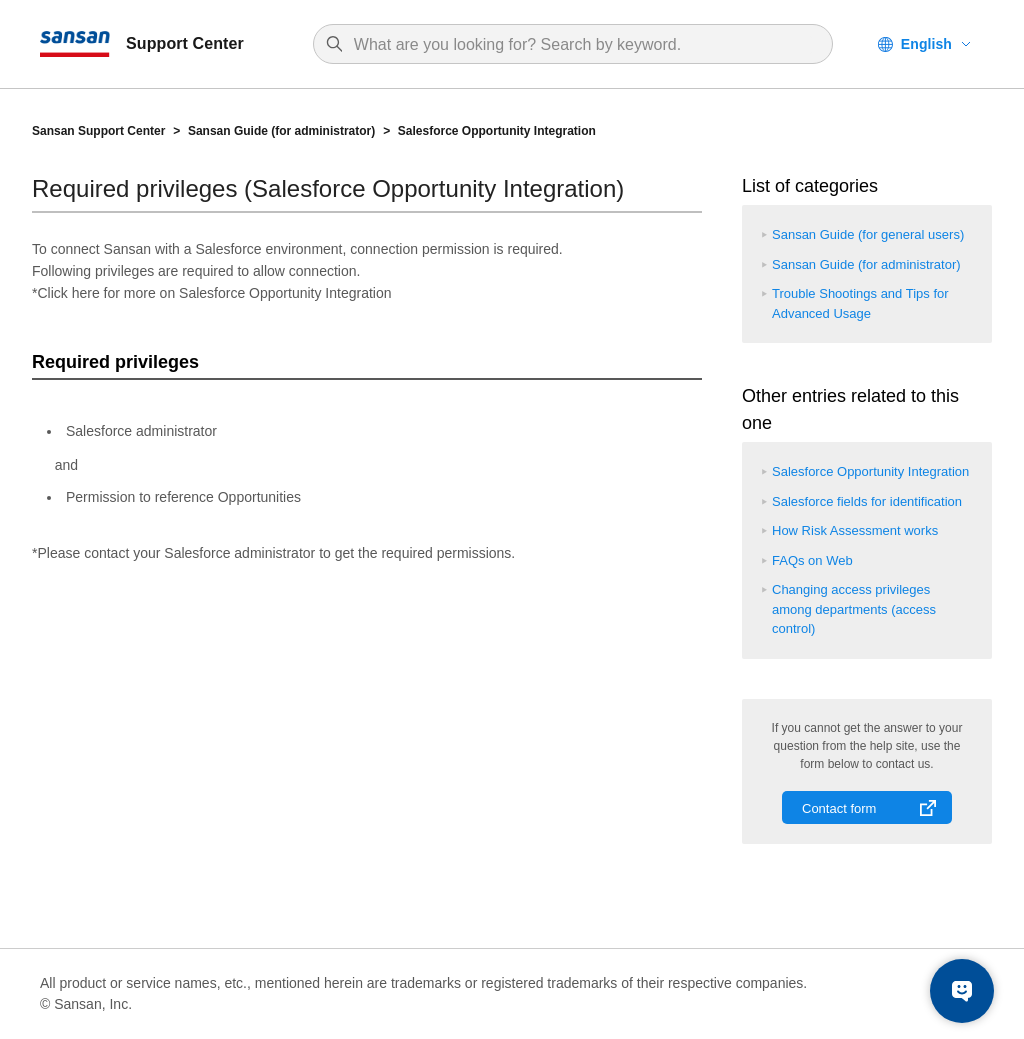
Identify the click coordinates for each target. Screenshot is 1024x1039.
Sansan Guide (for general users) (868, 234)
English (926, 44)
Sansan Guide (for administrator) (281, 131)
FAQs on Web (812, 560)
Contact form (839, 808)
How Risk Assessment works (855, 530)
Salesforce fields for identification (867, 501)
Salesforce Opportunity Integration (497, 131)
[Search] (583, 45)
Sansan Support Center (98, 131)
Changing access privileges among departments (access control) (854, 609)
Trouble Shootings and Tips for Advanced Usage (860, 303)
